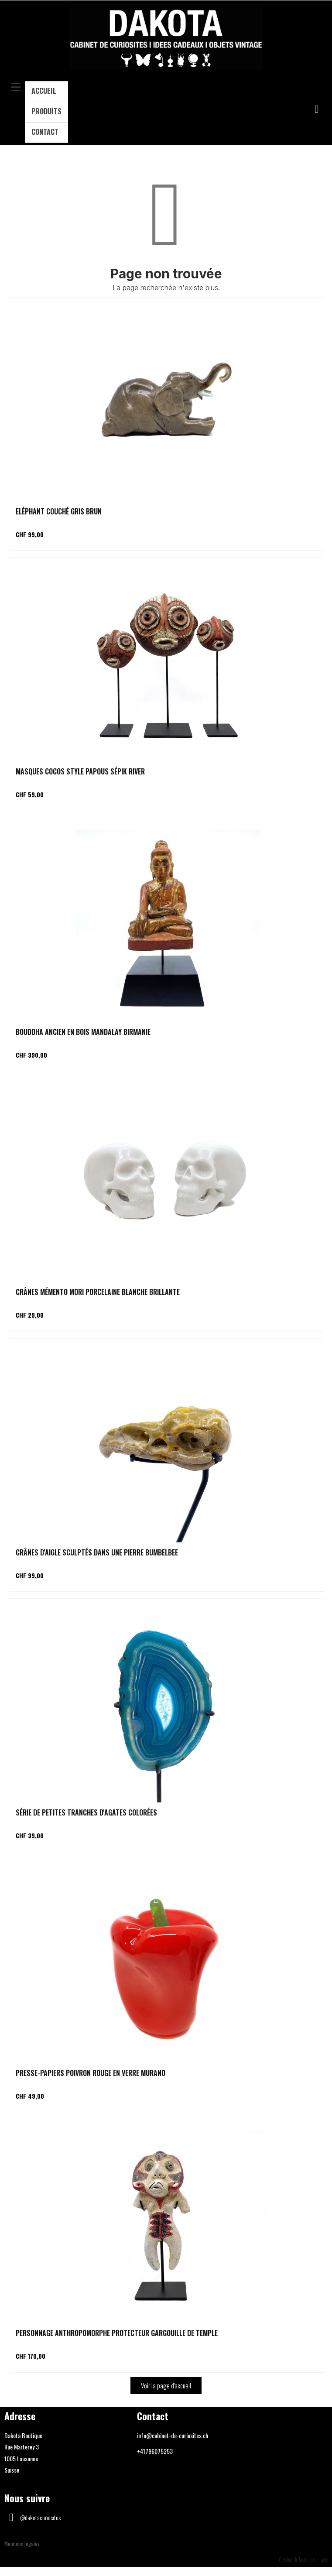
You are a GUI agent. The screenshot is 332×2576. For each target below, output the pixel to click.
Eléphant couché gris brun (59, 511)
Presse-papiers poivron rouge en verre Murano (90, 2073)
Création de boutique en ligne (303, 2559)
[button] (316, 109)
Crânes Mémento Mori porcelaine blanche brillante (98, 1292)
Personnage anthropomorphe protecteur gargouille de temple (117, 2333)
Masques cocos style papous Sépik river (80, 771)
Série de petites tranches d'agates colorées (86, 1812)
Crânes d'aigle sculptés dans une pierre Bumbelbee (97, 1552)
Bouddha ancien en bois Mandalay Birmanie (83, 1032)
